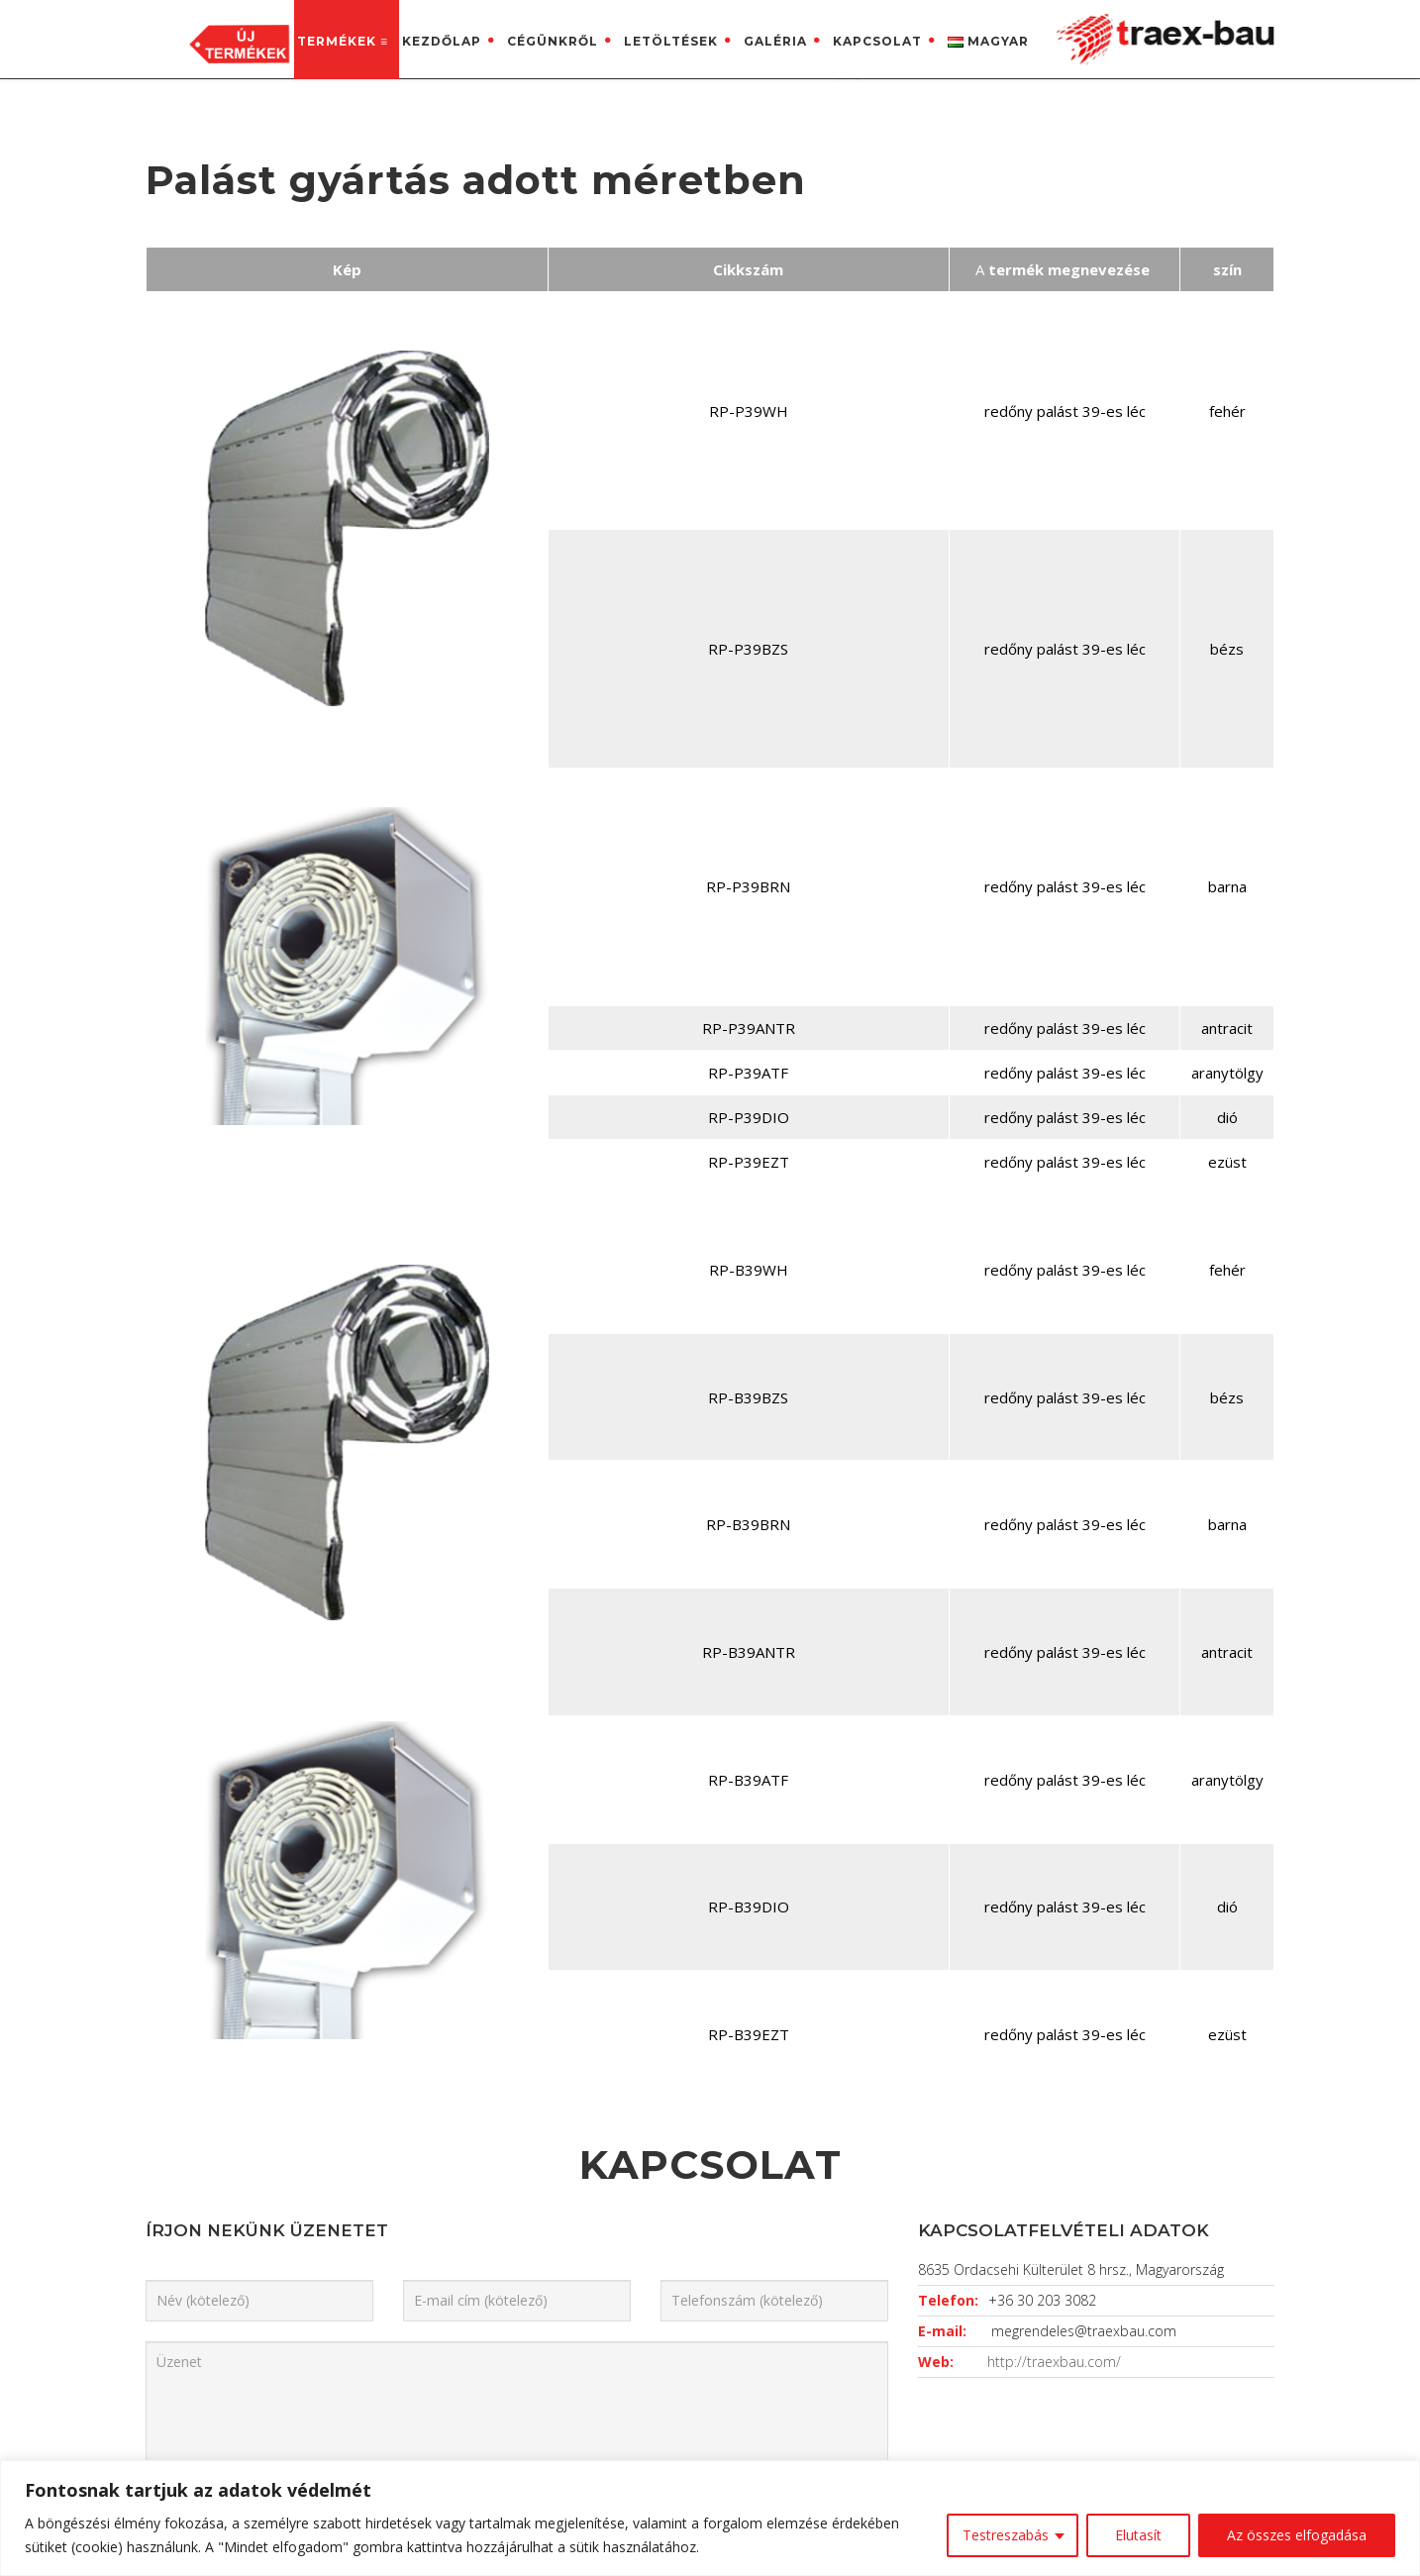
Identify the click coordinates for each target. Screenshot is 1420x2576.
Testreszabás (1006, 2534)
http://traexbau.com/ (1054, 1679)
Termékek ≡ (342, 41)
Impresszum (769, 2238)
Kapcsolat (877, 41)
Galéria (775, 41)
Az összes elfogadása (1297, 2534)
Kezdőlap (441, 41)
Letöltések (671, 41)
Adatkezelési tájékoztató (814, 2203)
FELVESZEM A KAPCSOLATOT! (1091, 2017)
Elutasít (1138, 2534)
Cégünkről (552, 41)
